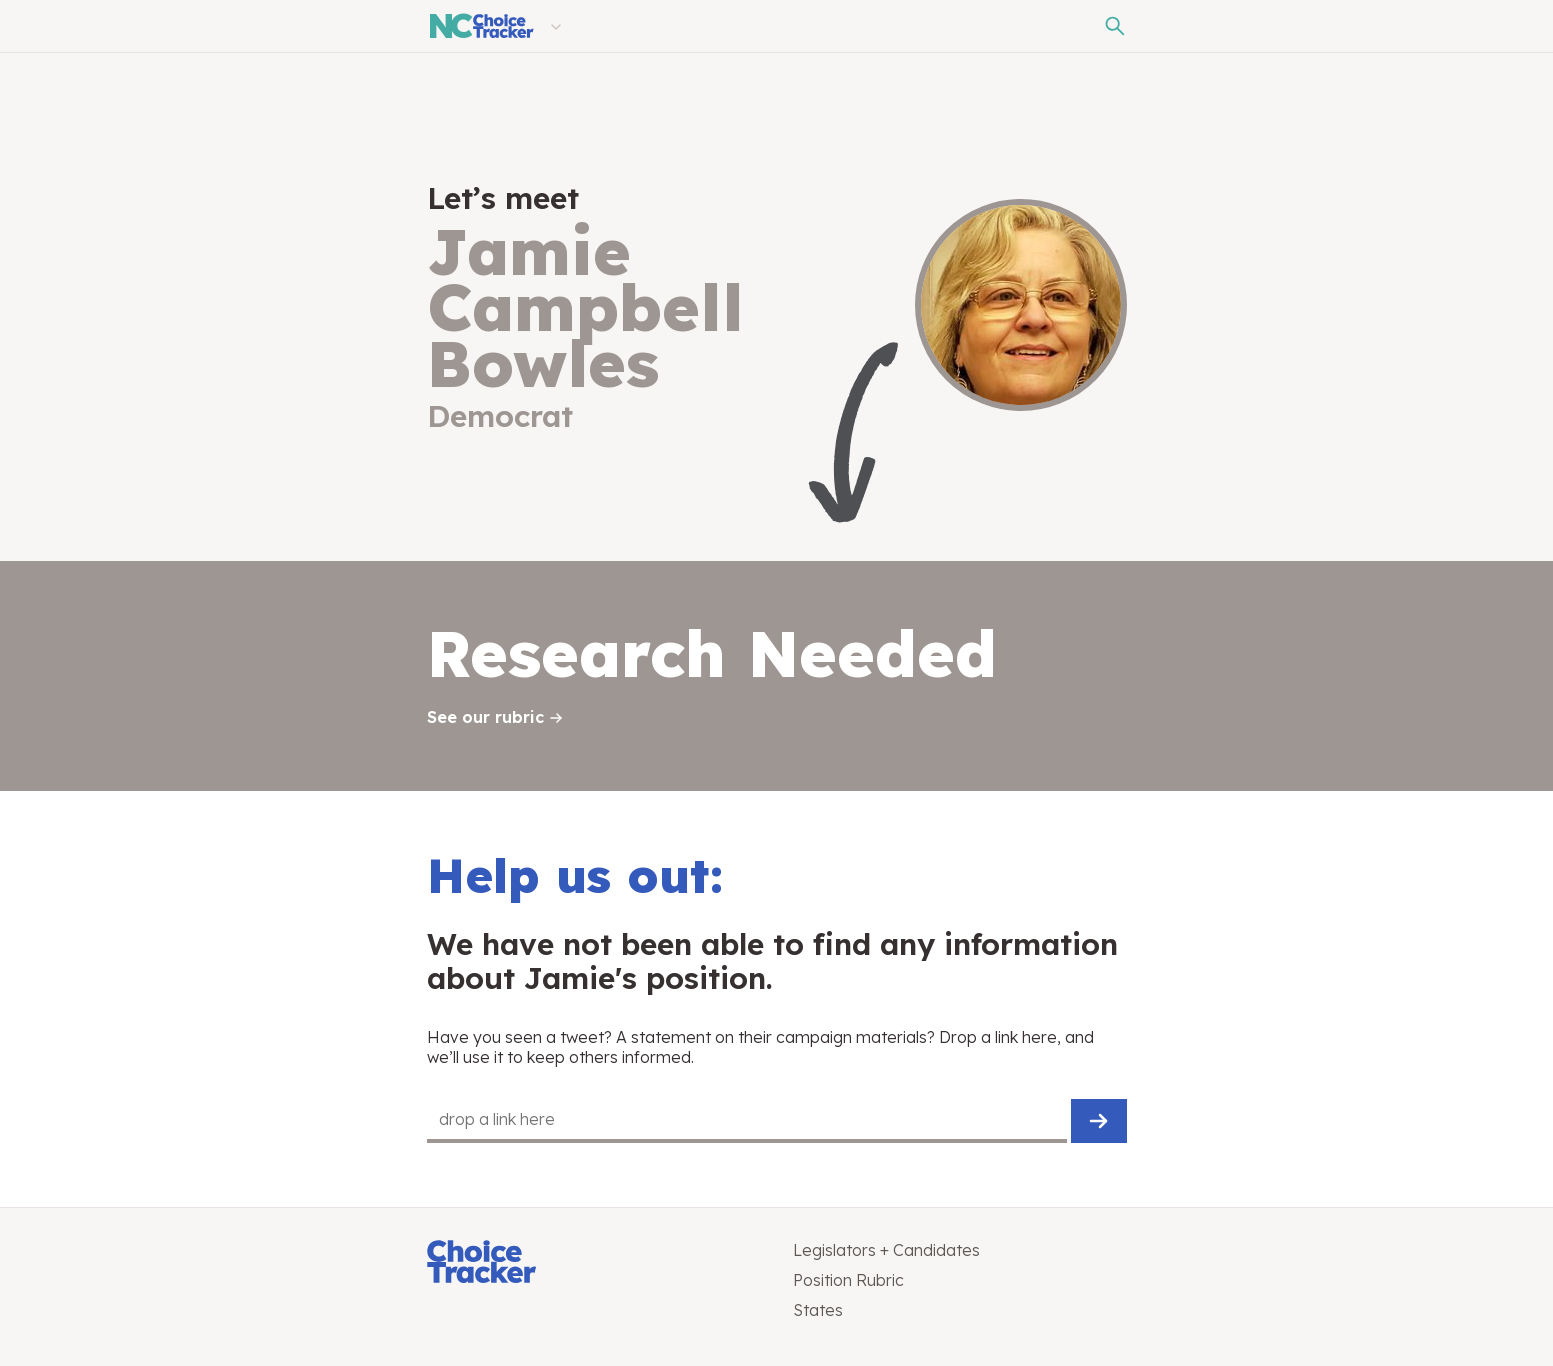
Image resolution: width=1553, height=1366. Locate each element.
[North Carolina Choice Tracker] (480, 26)
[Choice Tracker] (594, 1263)
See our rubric (485, 717)
